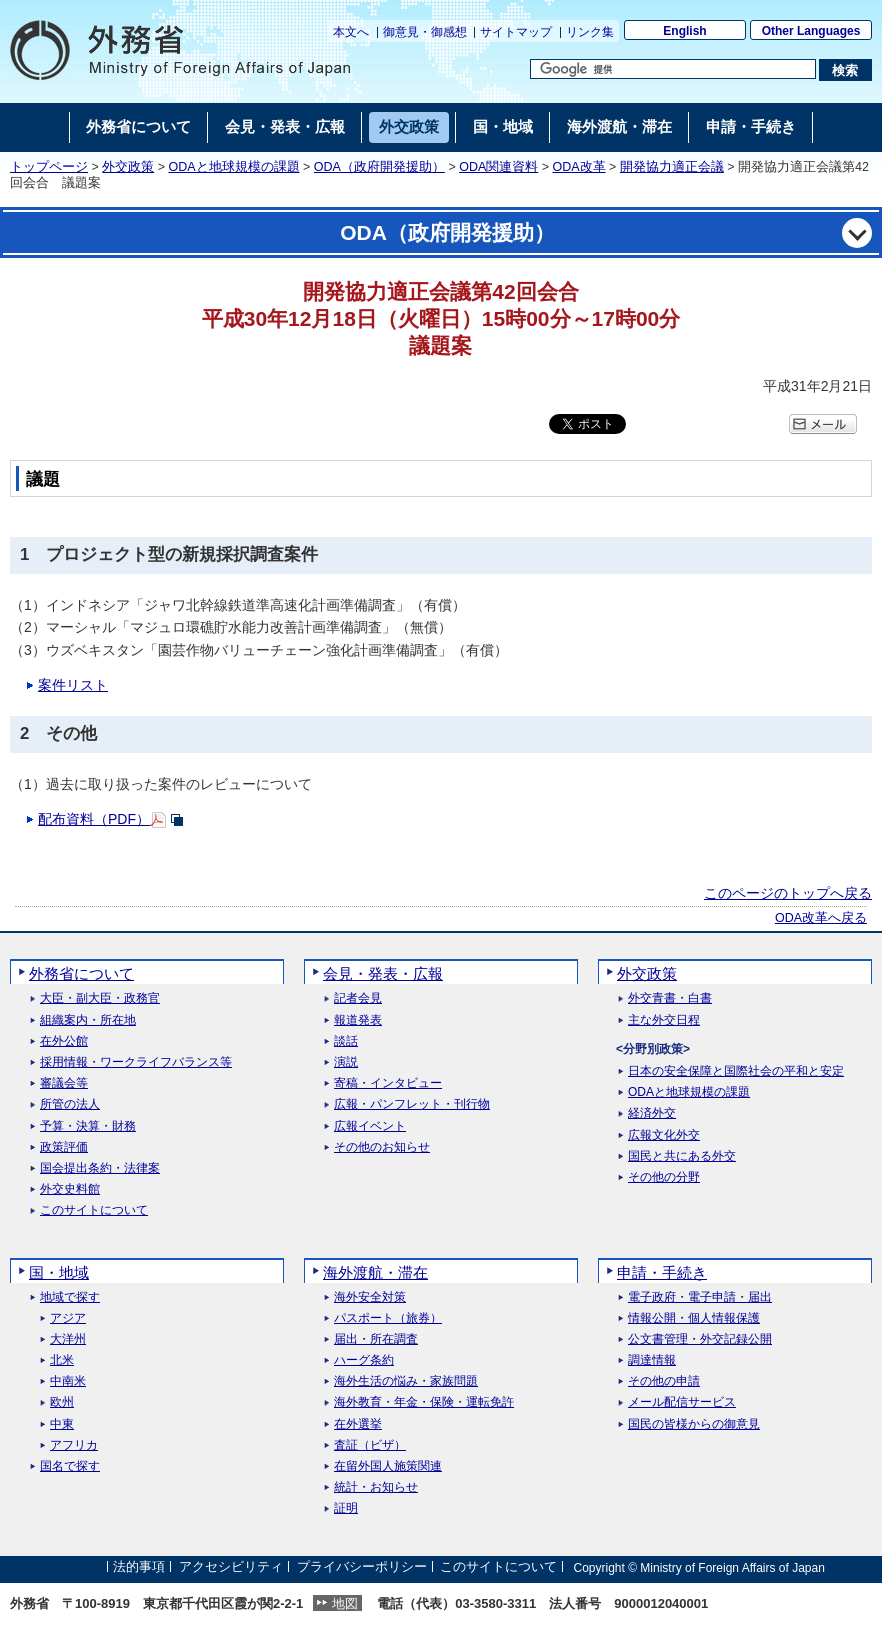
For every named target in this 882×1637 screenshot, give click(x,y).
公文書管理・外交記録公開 (700, 1339)
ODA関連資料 (498, 167)
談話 (346, 1041)
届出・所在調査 (376, 1339)
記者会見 (358, 998)
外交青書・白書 (670, 998)
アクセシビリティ (231, 1567)
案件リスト (73, 685)
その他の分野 (664, 1177)
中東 (62, 1424)
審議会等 (64, 1083)
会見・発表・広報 (383, 973)
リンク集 (590, 32)
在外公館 (64, 1041)
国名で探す (70, 1466)
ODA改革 (579, 167)
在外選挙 (358, 1424)
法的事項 (139, 1567)
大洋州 (68, 1339)
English (684, 31)
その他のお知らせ (382, 1147)
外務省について (81, 973)
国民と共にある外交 (682, 1156)
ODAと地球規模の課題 (234, 167)
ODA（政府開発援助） (379, 167)
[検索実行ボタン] (845, 70)
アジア (68, 1318)
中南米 (68, 1381)
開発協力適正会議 (672, 167)
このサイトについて (94, 1210)
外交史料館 (70, 1189)
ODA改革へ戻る (821, 918)
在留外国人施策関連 (388, 1466)
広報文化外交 (664, 1135)
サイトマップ (516, 32)
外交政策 (128, 167)
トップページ (49, 167)
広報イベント (370, 1126)
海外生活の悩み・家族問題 (406, 1381)
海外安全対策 (370, 1297)
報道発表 (358, 1020)
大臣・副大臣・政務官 (100, 998)
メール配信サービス (682, 1402)
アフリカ (74, 1445)
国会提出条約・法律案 (100, 1168)
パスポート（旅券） (388, 1318)
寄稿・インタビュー (388, 1083)
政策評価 (64, 1147)
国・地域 (59, 1272)
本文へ (351, 32)
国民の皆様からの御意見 (694, 1424)
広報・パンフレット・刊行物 (412, 1104)
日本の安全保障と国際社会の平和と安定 (736, 1071)
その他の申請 (664, 1381)
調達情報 (652, 1360)
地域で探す (70, 1297)
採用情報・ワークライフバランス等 (136, 1062)
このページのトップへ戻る (788, 893)
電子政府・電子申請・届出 (700, 1297)
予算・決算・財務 (88, 1126)
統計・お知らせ (376, 1487)
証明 (346, 1508)
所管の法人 (70, 1104)
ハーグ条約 (364, 1360)
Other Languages (811, 31)
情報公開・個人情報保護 (694, 1318)
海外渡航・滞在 (375, 1272)
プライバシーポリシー (362, 1567)
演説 (346, 1062)
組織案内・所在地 (88, 1020)
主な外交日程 (664, 1020)
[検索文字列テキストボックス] (673, 69)
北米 (62, 1360)
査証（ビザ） (370, 1445)
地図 (345, 1603)
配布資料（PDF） (94, 819)
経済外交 (652, 1113)
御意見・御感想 (425, 32)
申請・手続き (662, 1272)
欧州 (62, 1402)
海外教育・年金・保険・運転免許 (424, 1402)
